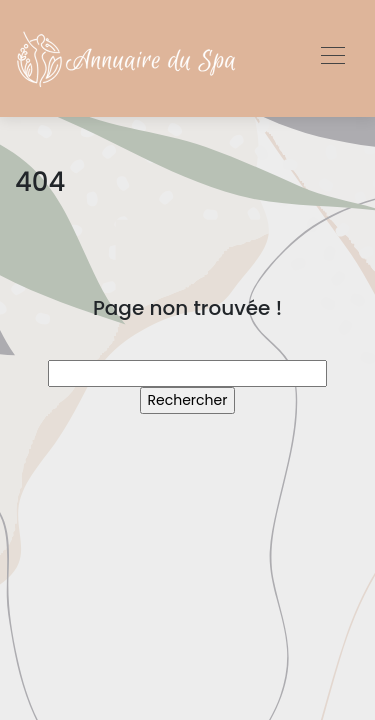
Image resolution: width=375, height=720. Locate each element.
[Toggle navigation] (332, 58)
